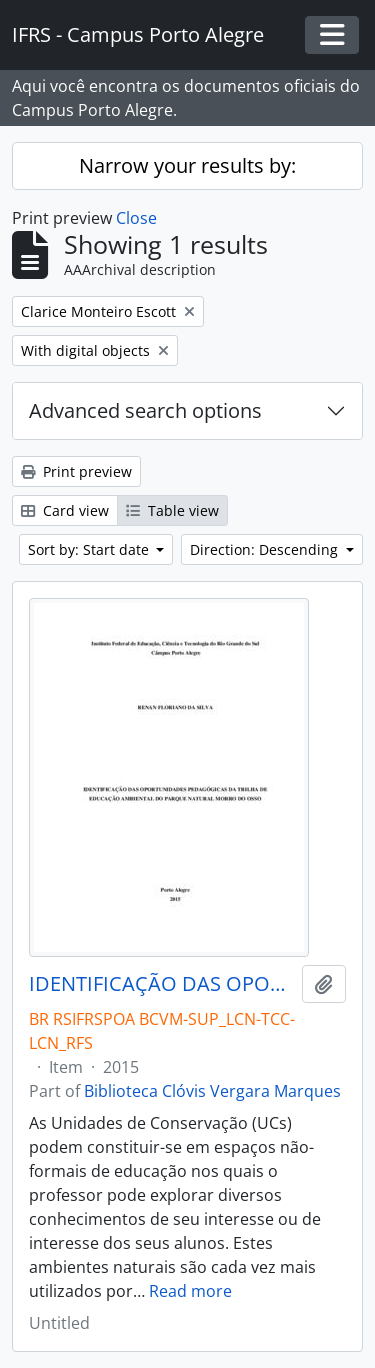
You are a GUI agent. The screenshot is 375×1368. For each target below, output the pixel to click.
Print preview (76, 471)
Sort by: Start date (90, 549)
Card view (65, 510)
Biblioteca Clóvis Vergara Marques (212, 1091)
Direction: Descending (266, 549)
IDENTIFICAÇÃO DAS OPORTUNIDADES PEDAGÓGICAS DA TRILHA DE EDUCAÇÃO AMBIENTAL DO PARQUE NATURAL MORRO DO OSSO (161, 984)
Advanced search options (145, 410)
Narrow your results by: (187, 165)
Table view (172, 510)
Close (136, 218)
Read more (190, 1291)
